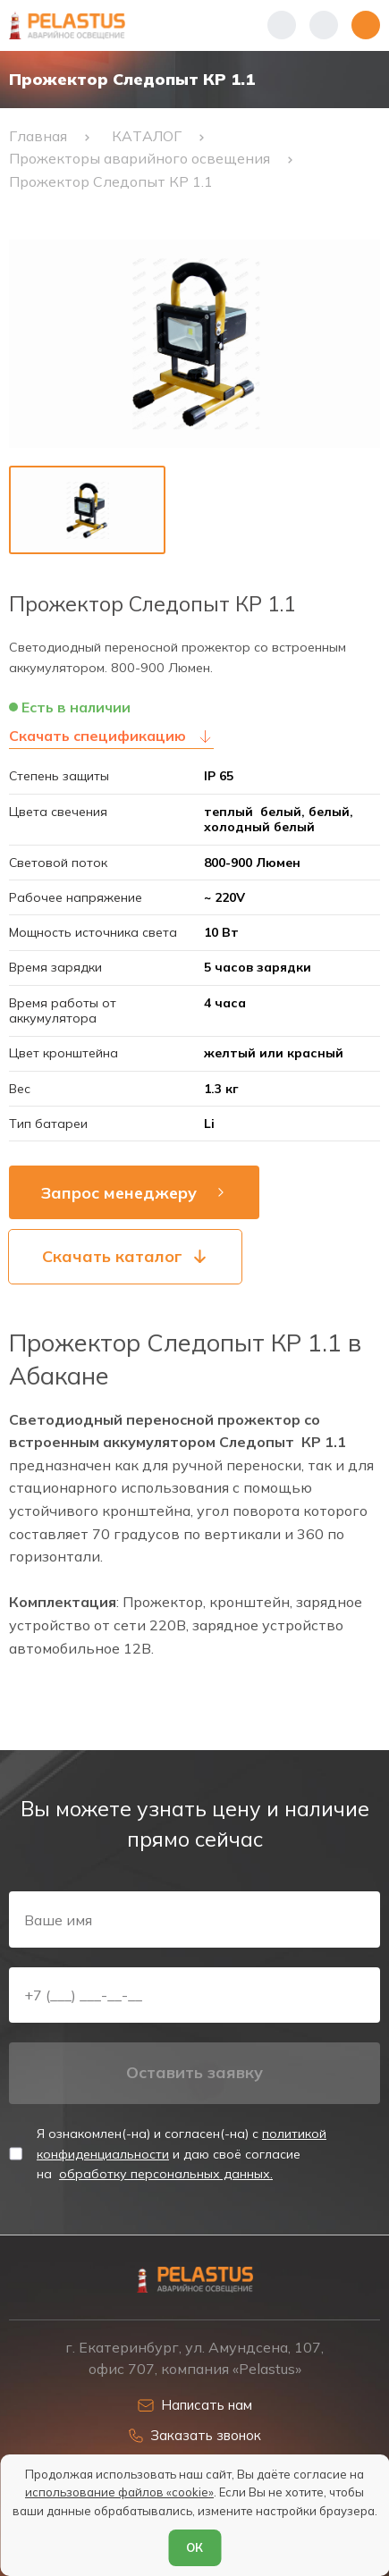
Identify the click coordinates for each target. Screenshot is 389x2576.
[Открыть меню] (365, 25)
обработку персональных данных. (166, 2174)
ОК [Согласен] (194, 2547)
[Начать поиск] (323, 25)
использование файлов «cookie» (119, 2492)
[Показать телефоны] (281, 25)
